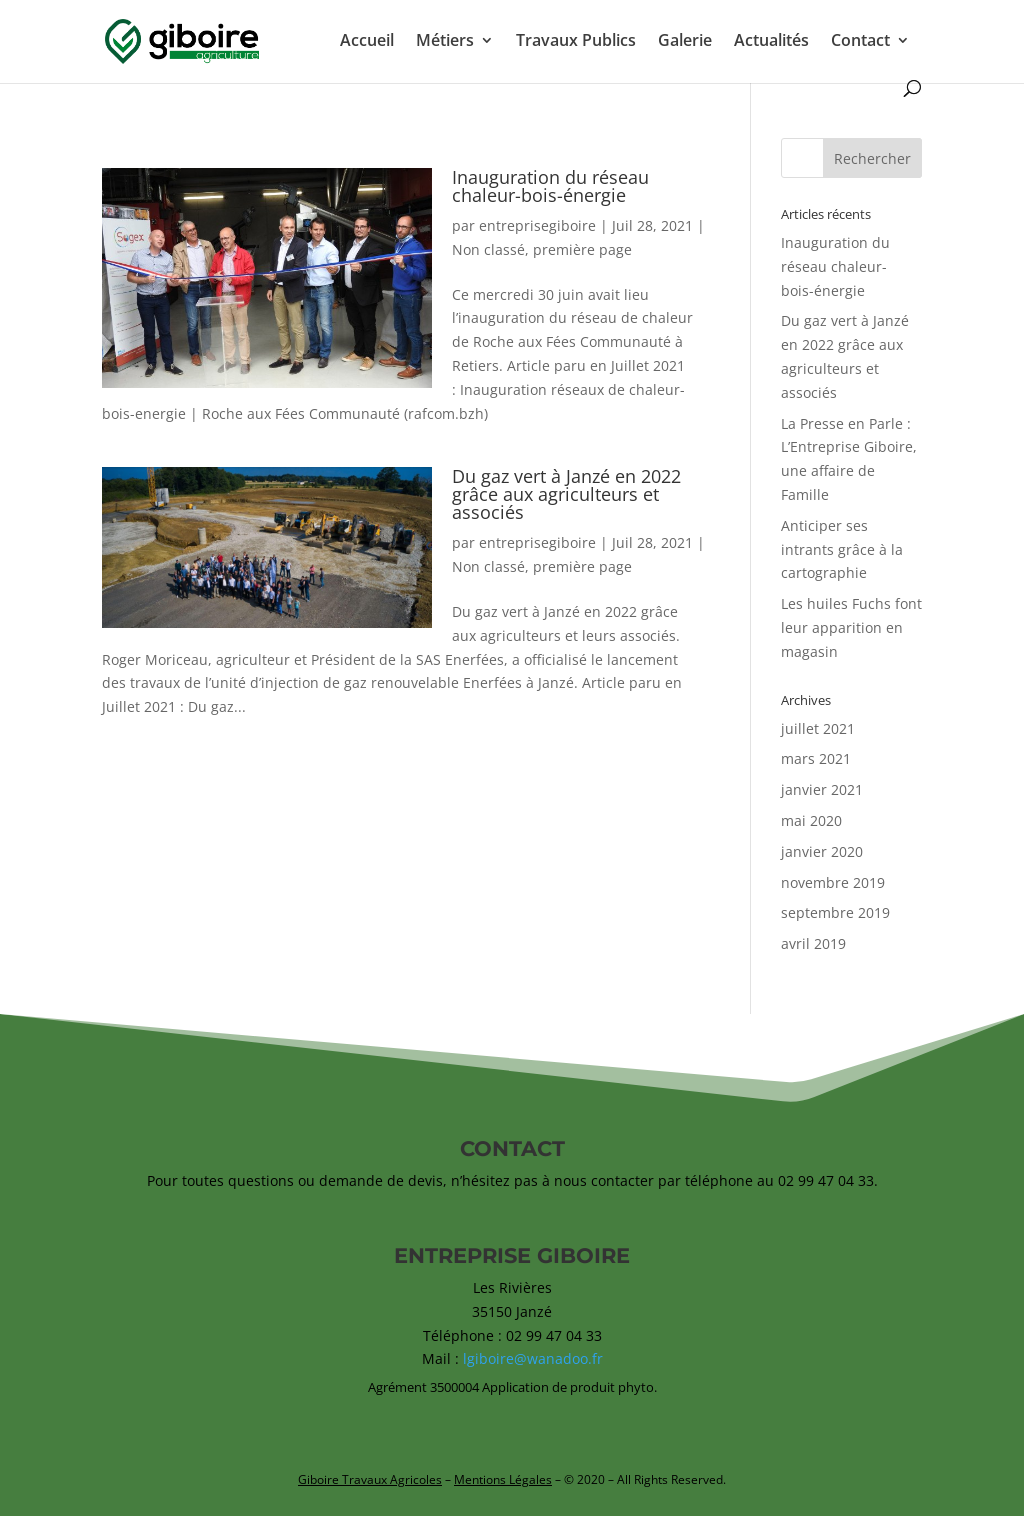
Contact (860, 42)
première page (582, 249)
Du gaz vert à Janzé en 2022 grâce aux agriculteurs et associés (566, 494)
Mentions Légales (503, 1479)
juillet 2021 (818, 728)
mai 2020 (811, 820)
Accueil (367, 42)
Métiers (445, 42)
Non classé (488, 249)
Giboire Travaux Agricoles (370, 1479)
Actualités (771, 42)
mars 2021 (816, 758)
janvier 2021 (822, 789)
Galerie (685, 42)
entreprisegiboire (537, 225)
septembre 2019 (835, 912)
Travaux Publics (576, 42)
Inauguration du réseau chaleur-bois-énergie (550, 186)
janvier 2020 (822, 851)
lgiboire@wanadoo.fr (533, 1358)
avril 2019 (813, 943)
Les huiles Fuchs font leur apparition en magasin (851, 627)
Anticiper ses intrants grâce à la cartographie (842, 549)
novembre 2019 (833, 882)
